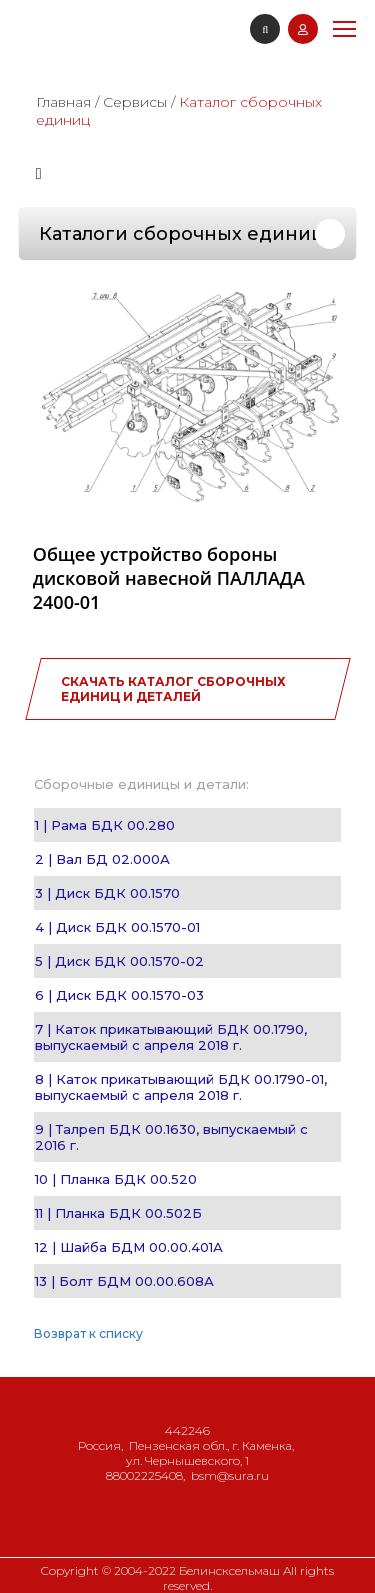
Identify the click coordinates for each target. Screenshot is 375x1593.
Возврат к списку (88, 1333)
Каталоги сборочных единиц (181, 234)
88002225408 (144, 1475)
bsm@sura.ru (230, 1475)
